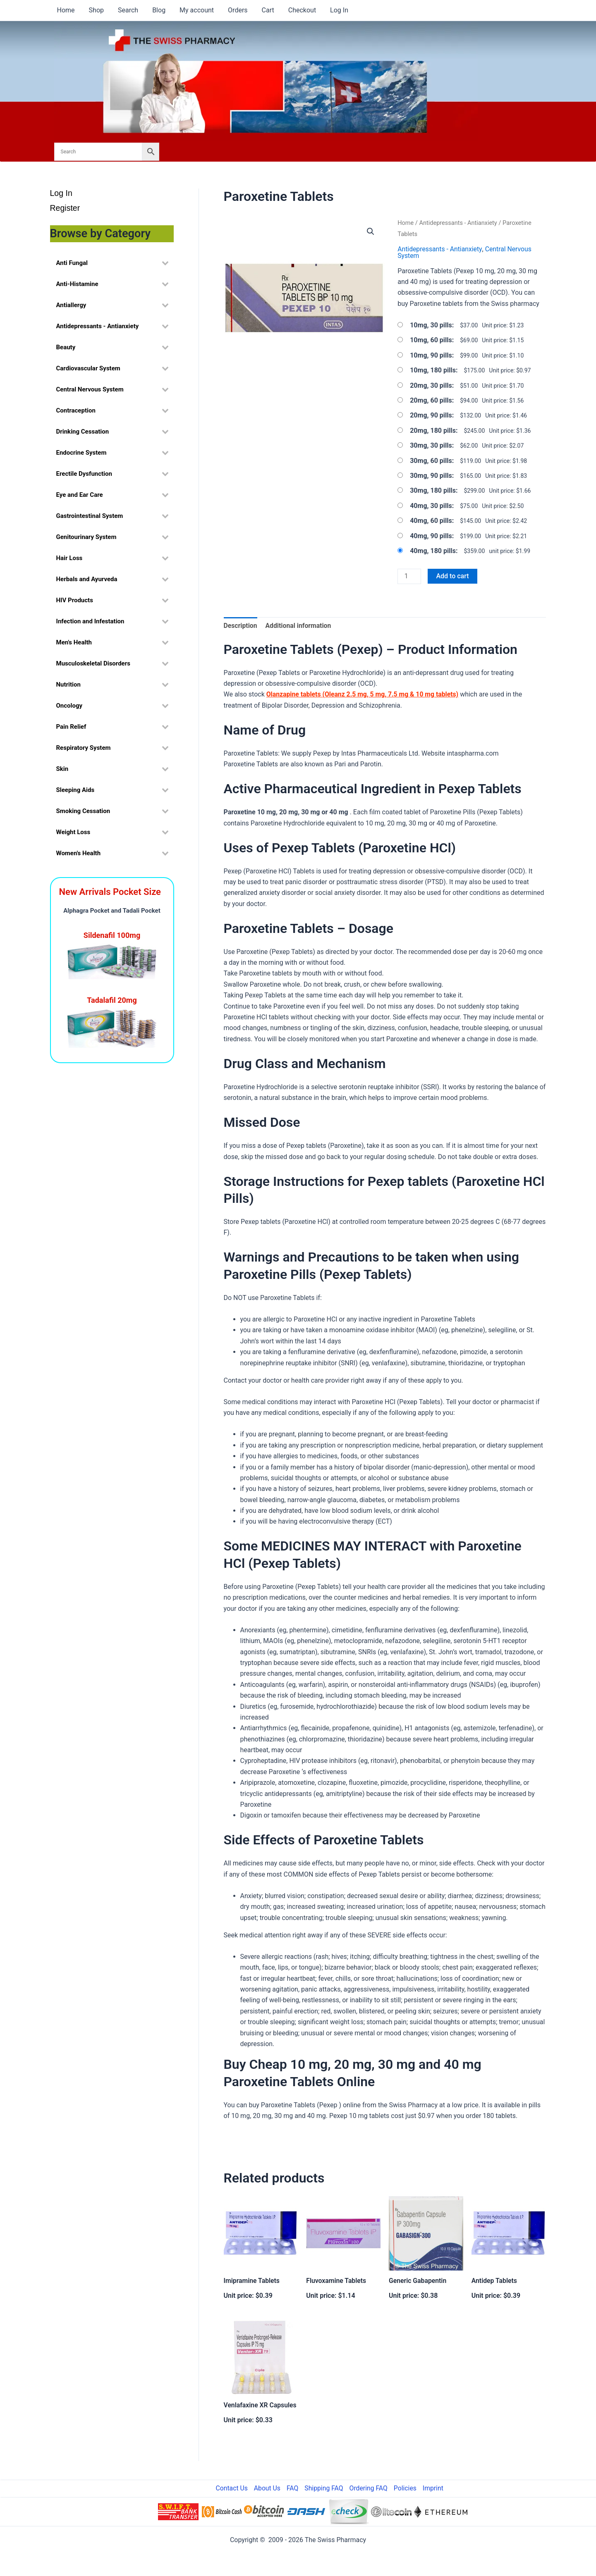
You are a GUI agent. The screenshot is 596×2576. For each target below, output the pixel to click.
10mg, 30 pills (431, 325)
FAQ (300, 2488)
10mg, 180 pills (433, 370)
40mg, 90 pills (431, 535)
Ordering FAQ (372, 2488)
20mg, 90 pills (431, 415)
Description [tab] (241, 626)
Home (65, 10)
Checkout (296, 10)
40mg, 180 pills (433, 550)
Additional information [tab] (299, 626)
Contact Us (242, 2488)
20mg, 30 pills (431, 385)
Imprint (434, 2488)
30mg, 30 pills (431, 445)
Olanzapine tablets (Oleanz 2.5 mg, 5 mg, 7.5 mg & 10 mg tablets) (364, 695)
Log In (332, 10)
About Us (276, 2488)
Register (66, 209)
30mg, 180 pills (433, 490)
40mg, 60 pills (431, 521)
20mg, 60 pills (431, 400)
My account (193, 10)
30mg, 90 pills (431, 475)
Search (126, 10)
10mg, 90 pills (431, 355)
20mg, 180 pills (433, 430)
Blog (156, 10)
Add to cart (452, 576)
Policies (407, 2488)
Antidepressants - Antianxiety (458, 223)
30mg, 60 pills (431, 460)
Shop (95, 10)
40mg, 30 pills (431, 505)
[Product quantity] (409, 576)
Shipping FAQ (329, 2488)
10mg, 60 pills (431, 340)
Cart (262, 10)
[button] (370, 231)
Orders (233, 10)
